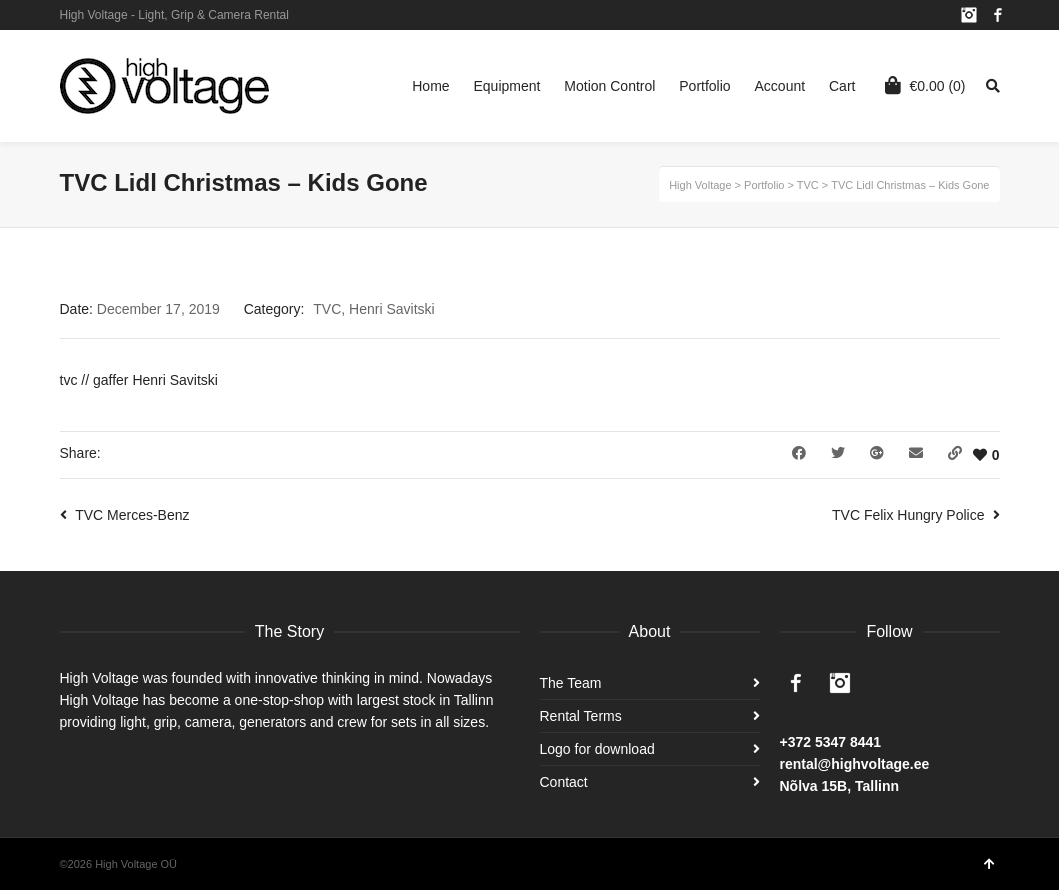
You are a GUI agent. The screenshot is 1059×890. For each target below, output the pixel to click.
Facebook (998, 15)
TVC (327, 309)
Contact (564, 782)
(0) (925, 85)
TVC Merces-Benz (132, 515)
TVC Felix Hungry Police (908, 515)
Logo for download (597, 749)
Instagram (969, 15)
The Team (571, 683)
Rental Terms (581, 716)
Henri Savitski (392, 309)
